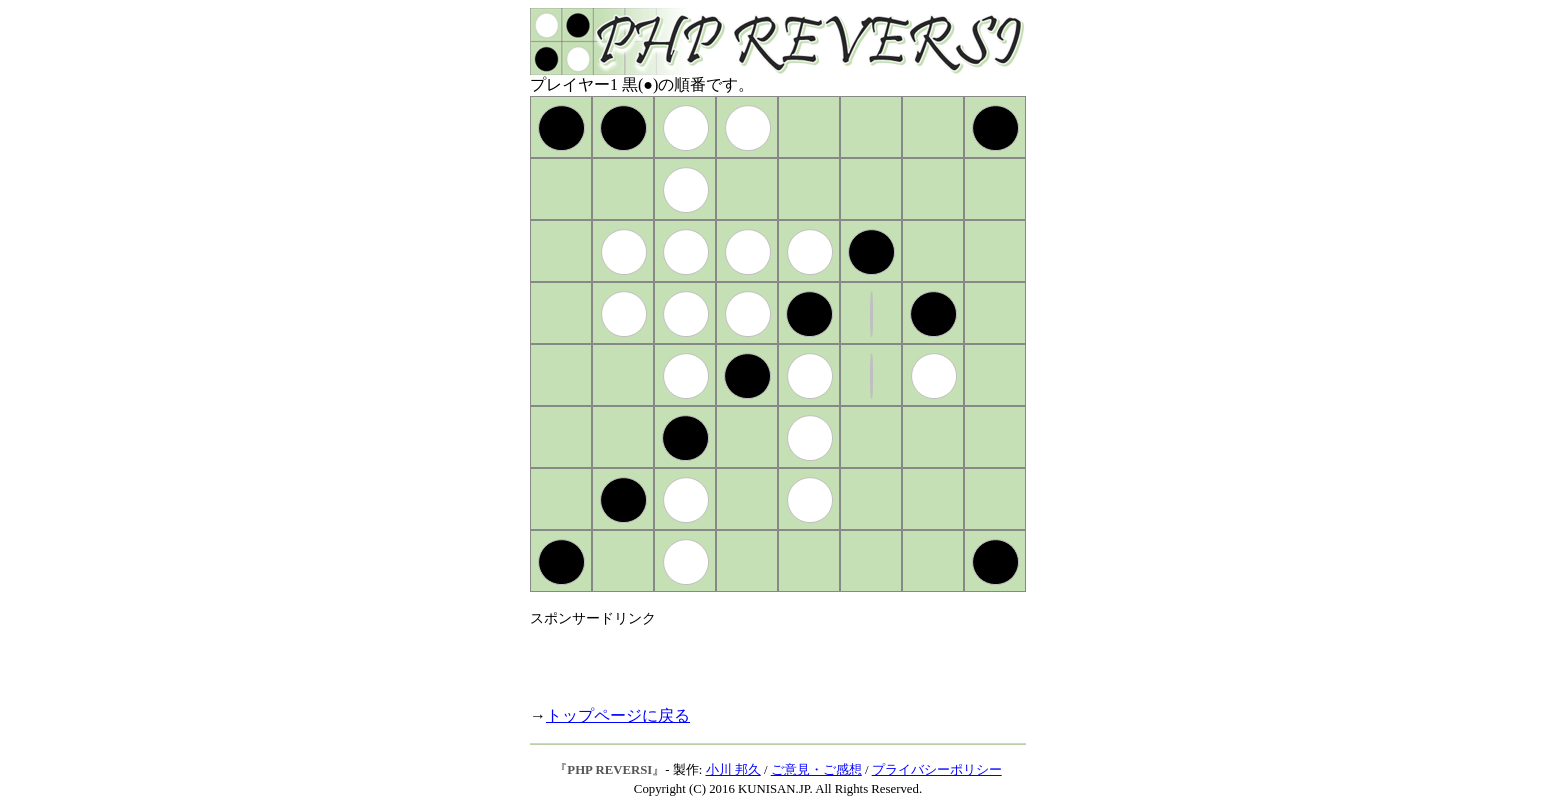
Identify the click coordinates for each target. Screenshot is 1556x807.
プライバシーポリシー (937, 770)
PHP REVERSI (609, 770)
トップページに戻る (618, 715)
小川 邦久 (733, 770)
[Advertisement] (764, 658)
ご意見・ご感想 (816, 770)
